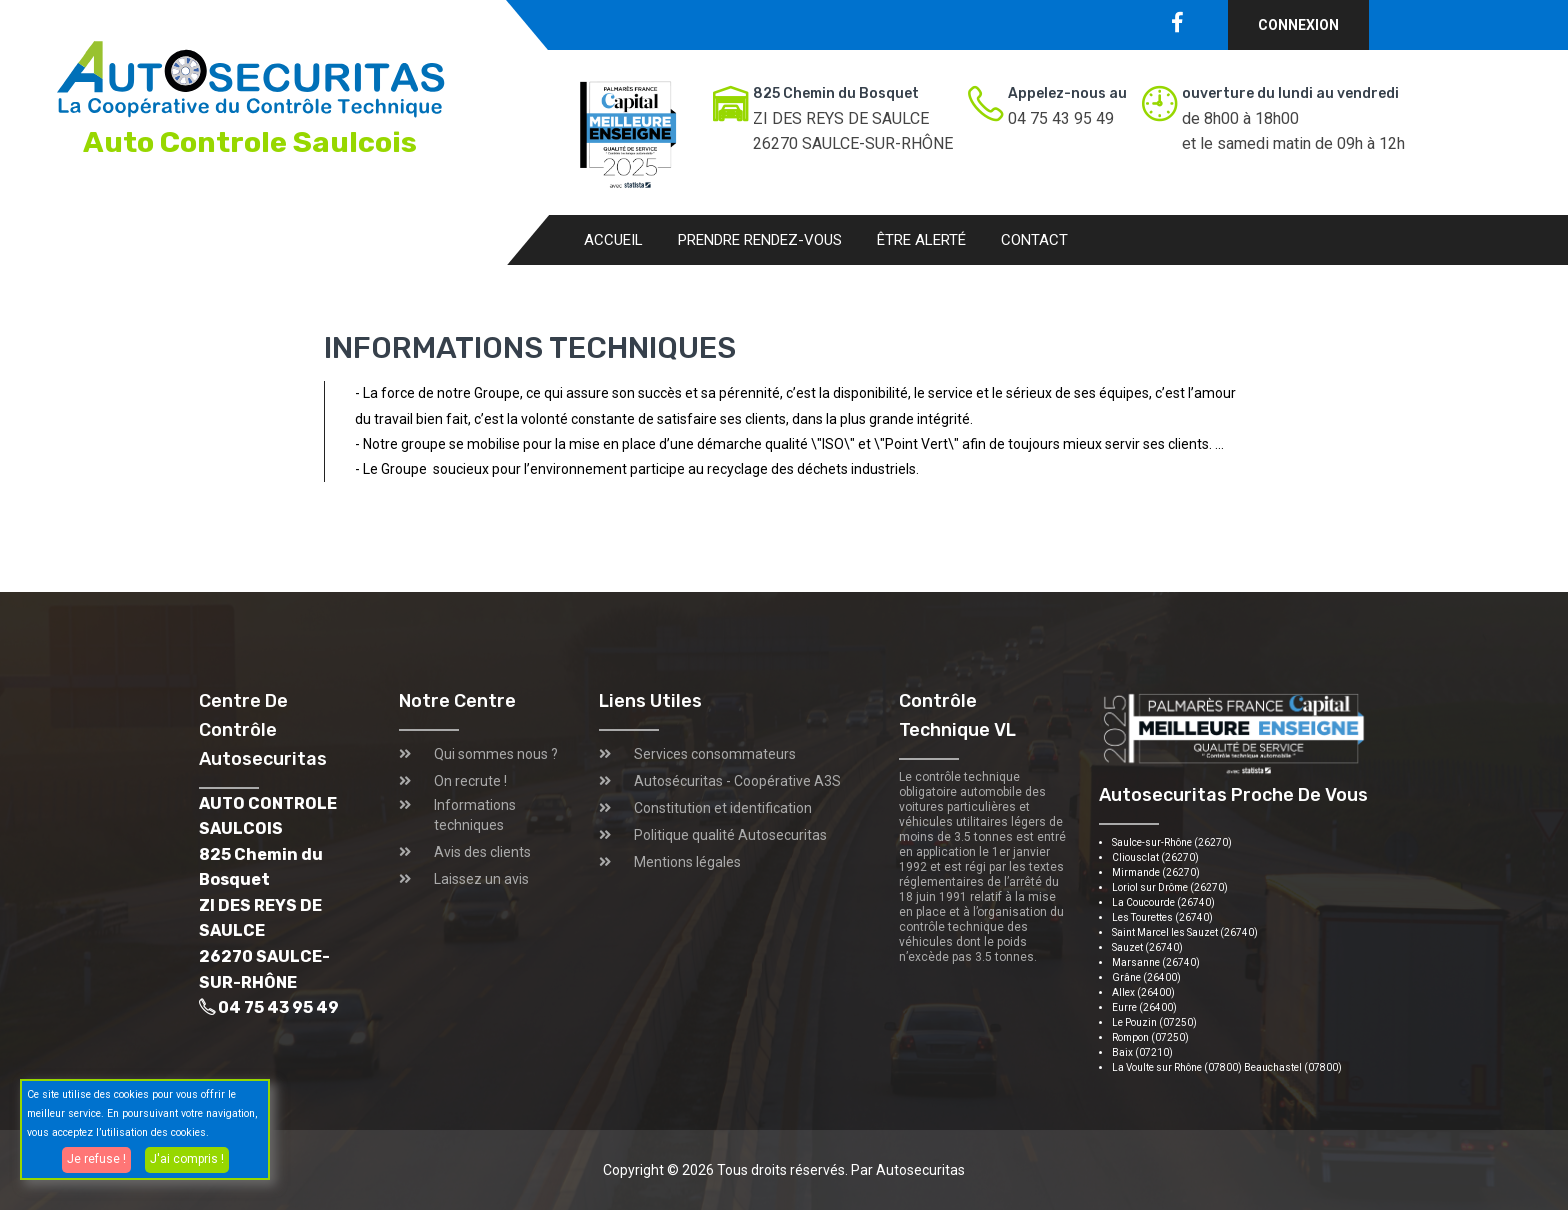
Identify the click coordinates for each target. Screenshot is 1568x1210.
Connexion (1298, 25)
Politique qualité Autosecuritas (730, 835)
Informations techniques (475, 815)
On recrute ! (470, 781)
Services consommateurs (715, 754)
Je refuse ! (96, 1159)
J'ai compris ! (187, 1159)
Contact (1034, 240)
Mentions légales (687, 862)
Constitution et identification (723, 808)
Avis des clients (482, 852)
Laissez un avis (481, 879)
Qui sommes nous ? (496, 754)
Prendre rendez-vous (760, 240)
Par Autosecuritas (908, 1170)
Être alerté (921, 240)
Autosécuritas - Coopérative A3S (737, 781)
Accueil (613, 240)
